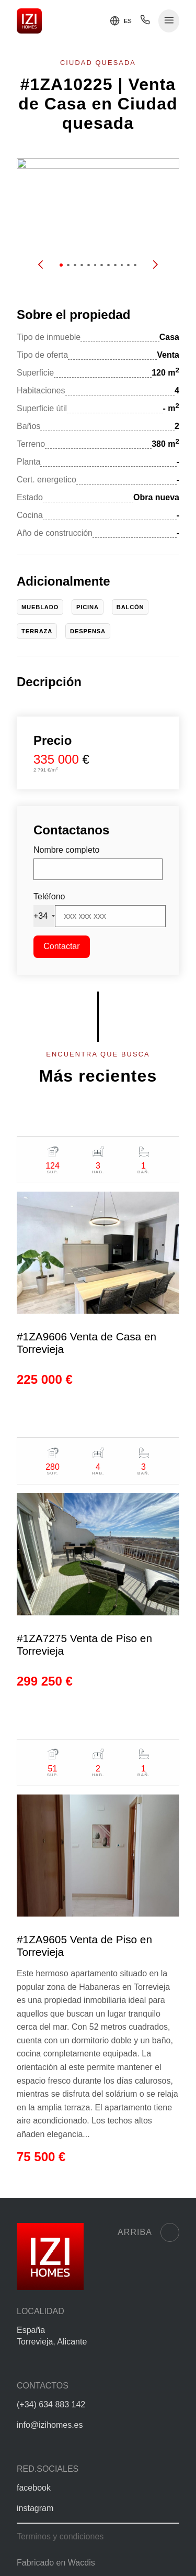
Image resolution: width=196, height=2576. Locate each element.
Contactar (61, 946)
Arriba (148, 2232)
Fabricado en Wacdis (56, 2562)
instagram (35, 2508)
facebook (34, 2487)
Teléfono (49, 896)
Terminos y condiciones (60, 2536)
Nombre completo (66, 849)
